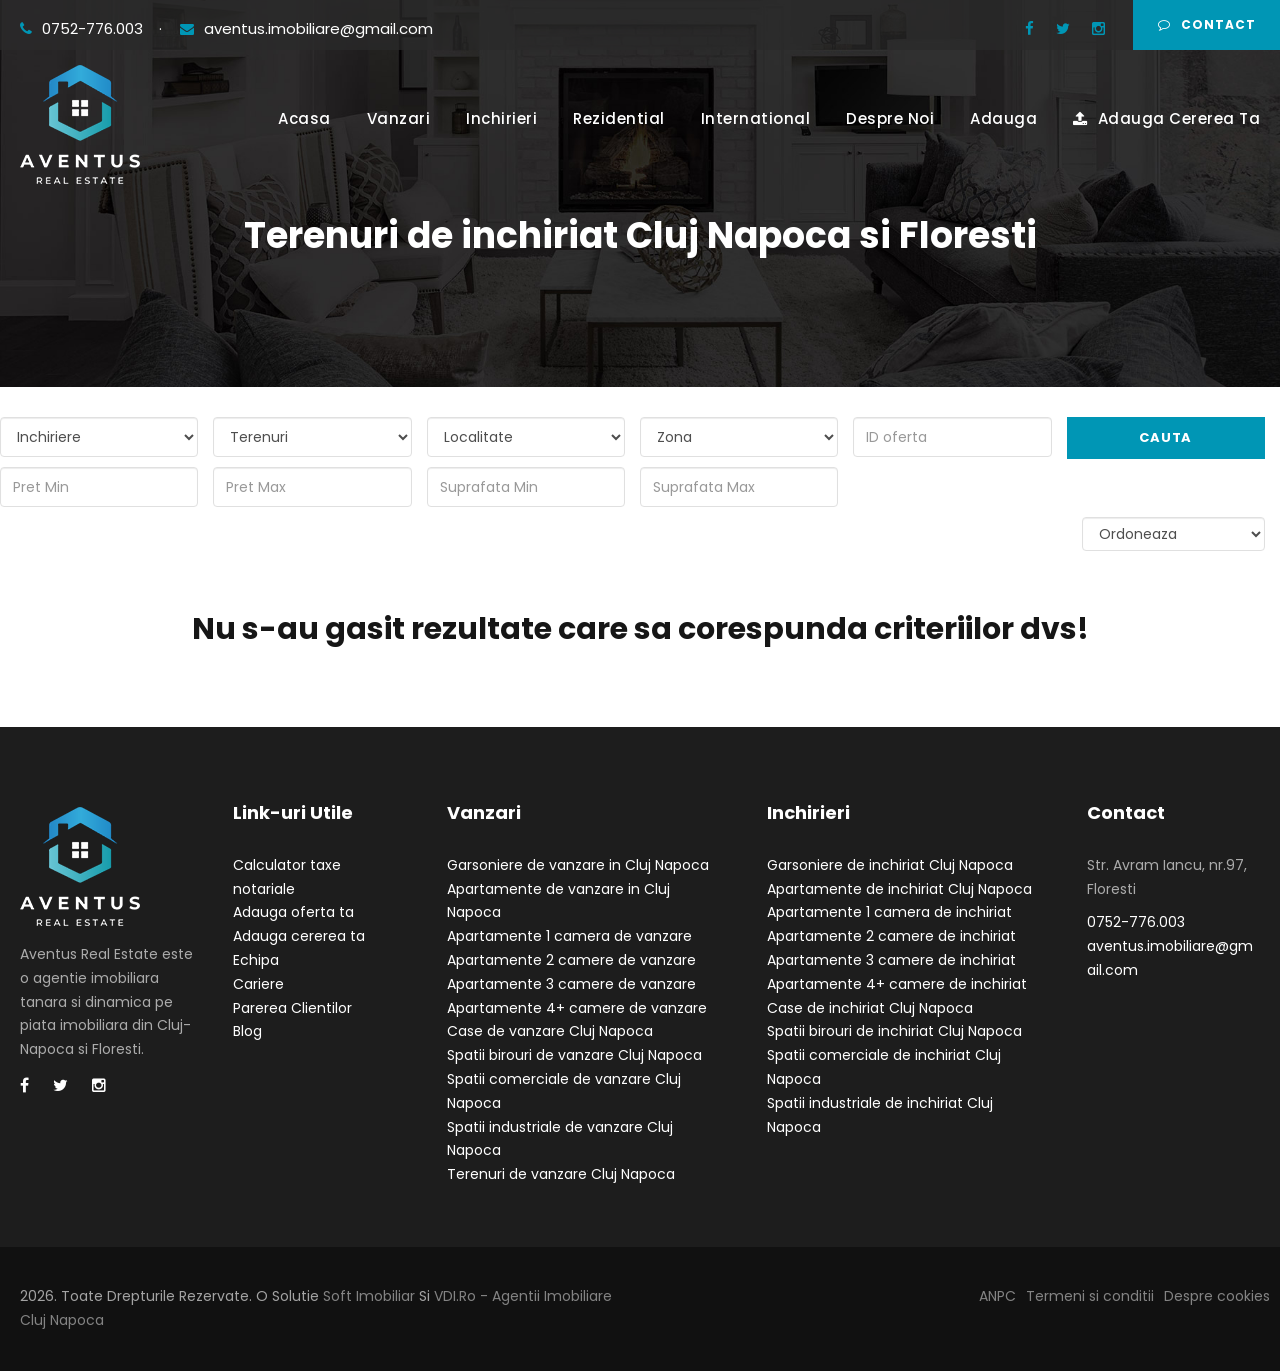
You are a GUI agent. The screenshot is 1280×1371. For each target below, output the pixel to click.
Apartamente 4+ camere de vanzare (577, 1008)
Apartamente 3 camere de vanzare (571, 984)
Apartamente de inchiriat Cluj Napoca (899, 889)
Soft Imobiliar (369, 1296)
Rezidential (619, 118)
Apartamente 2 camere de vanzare (571, 960)
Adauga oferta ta (293, 912)
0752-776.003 (83, 28)
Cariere (258, 984)
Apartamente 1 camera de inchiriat (889, 912)
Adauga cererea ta (299, 936)
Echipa (256, 960)
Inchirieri (501, 118)
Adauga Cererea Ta (1166, 118)
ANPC (997, 1296)
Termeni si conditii (1090, 1296)
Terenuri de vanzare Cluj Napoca (561, 1174)
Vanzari (399, 118)
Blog (247, 1031)
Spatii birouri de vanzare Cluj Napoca (574, 1055)
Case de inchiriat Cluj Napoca (870, 1008)
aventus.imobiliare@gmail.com (306, 28)
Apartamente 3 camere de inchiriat (891, 960)
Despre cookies (1217, 1296)
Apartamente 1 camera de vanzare (569, 936)
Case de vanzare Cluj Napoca (550, 1031)
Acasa (304, 118)
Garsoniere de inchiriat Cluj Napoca (890, 865)
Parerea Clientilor (292, 1008)
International (756, 118)
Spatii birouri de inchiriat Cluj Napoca (894, 1031)
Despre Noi (890, 118)
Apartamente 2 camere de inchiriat (891, 936)
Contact (1207, 24)
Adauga (1003, 118)
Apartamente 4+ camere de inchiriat (897, 984)
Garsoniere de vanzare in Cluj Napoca (578, 865)
